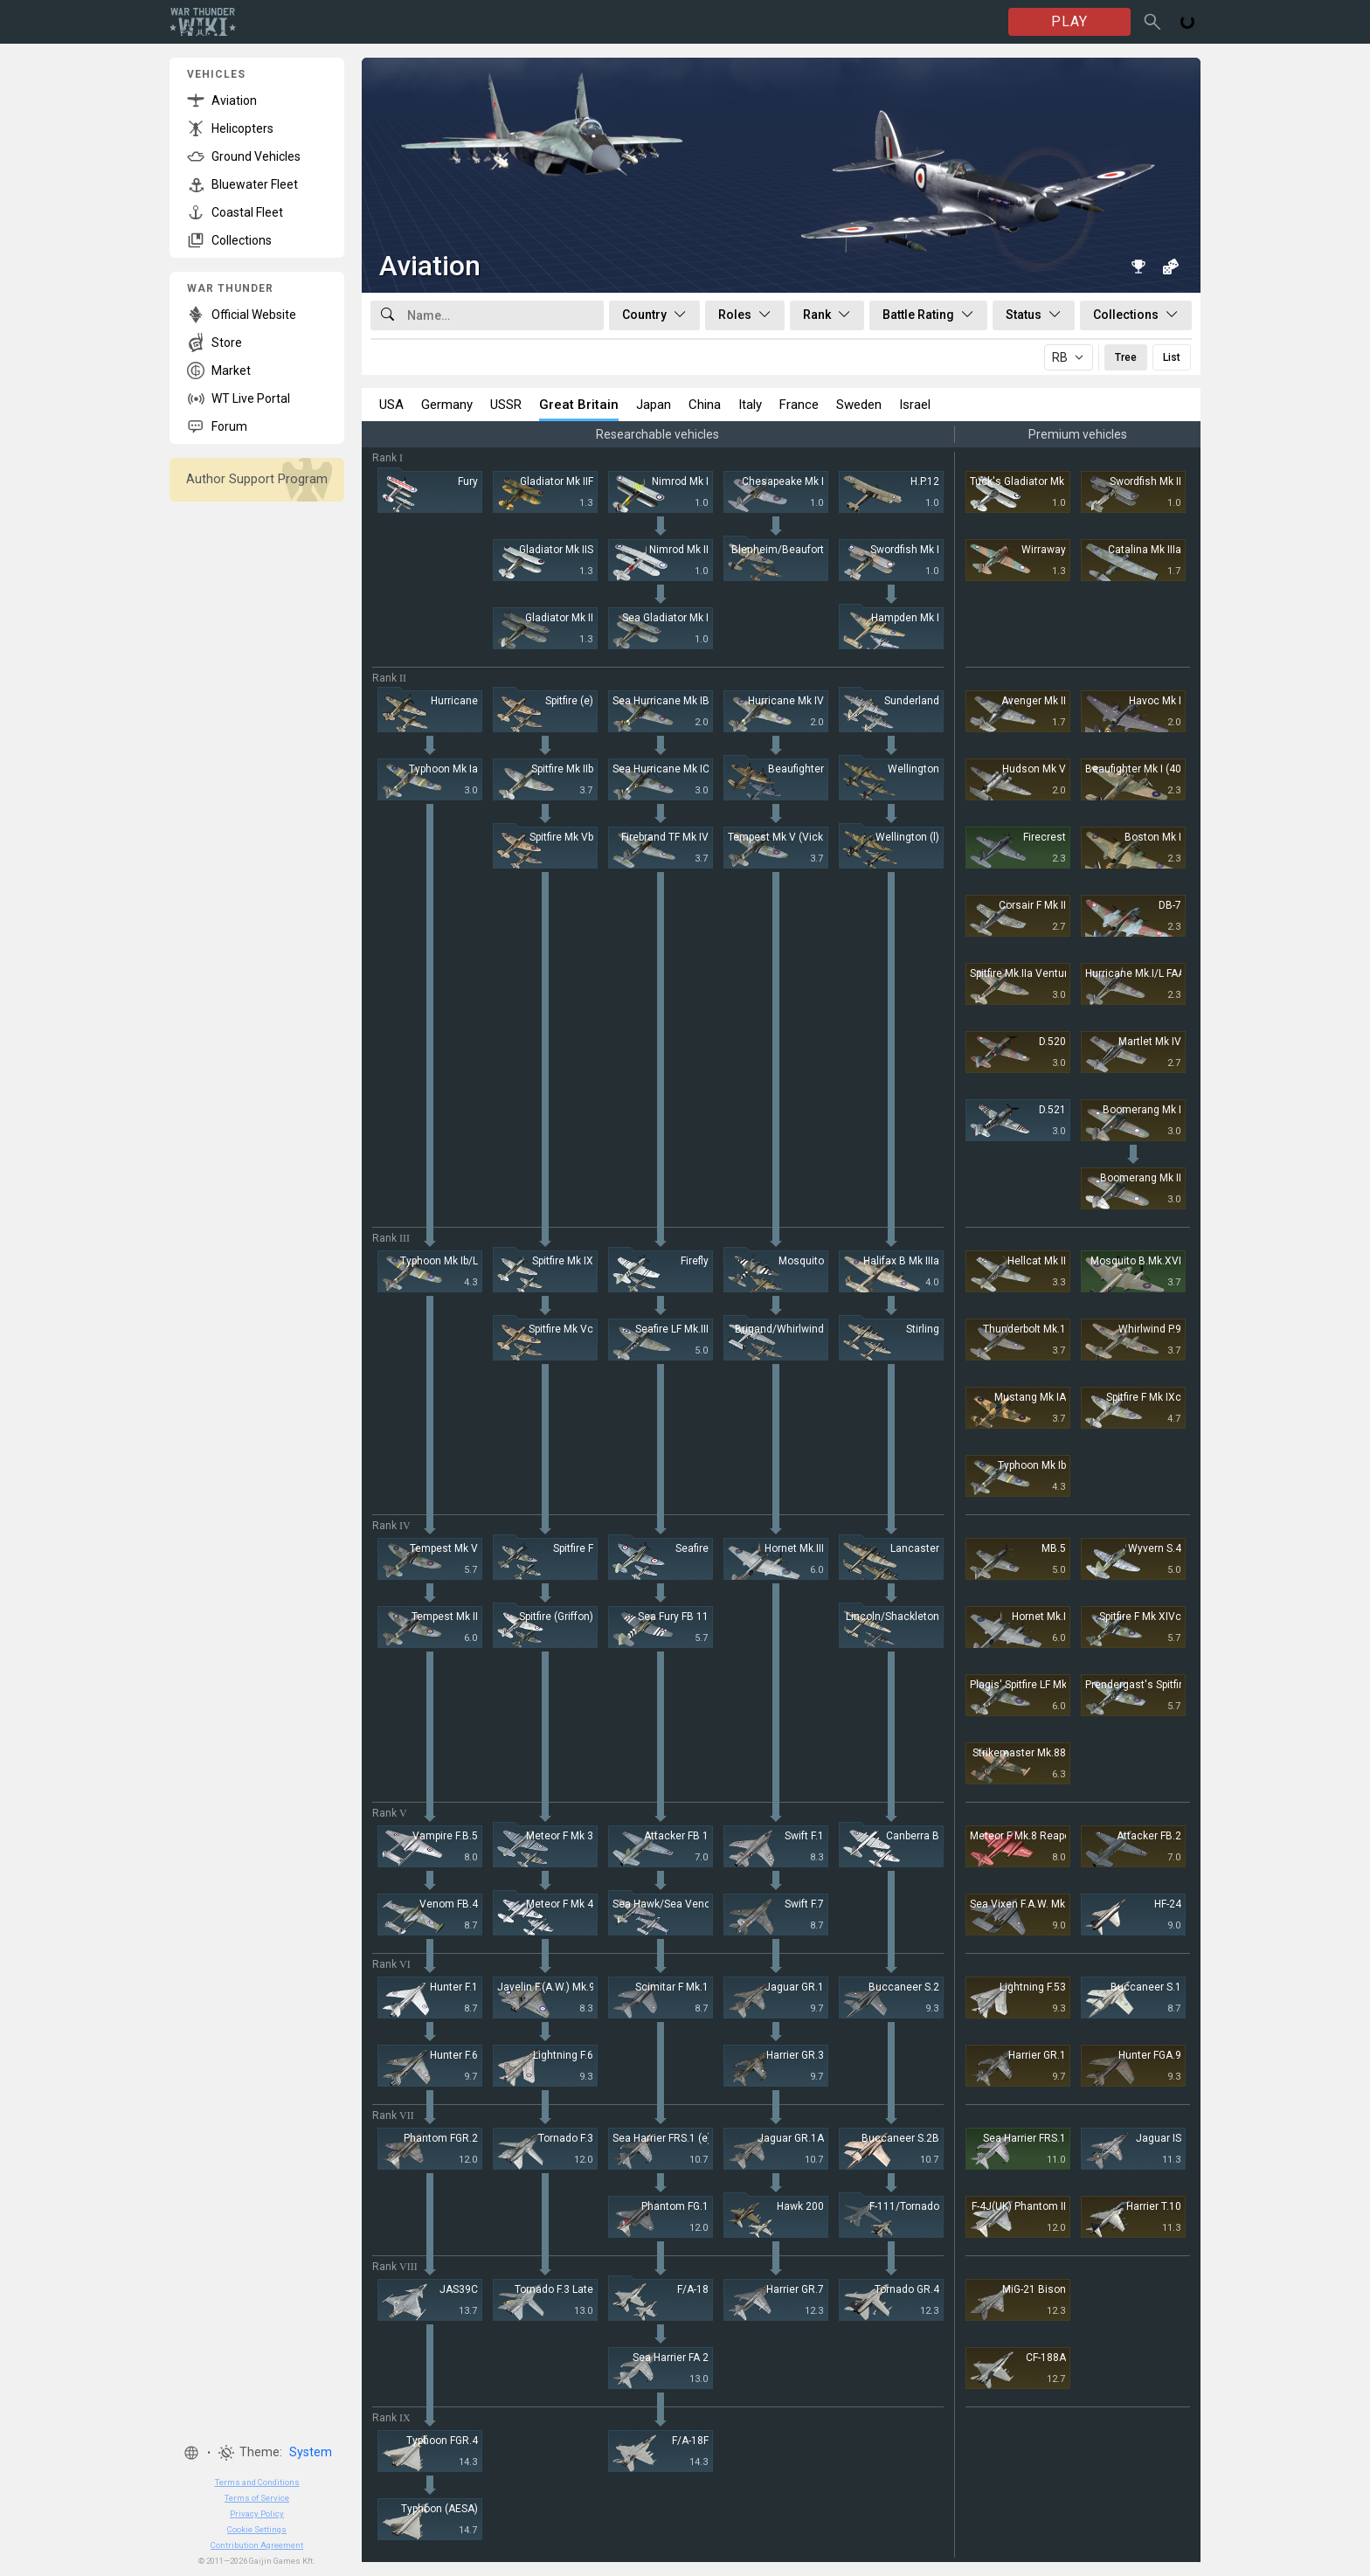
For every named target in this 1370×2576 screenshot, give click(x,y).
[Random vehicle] (1170, 266)
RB (1060, 357)
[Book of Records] (1138, 266)
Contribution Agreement (257, 2545)
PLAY (1069, 21)
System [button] (310, 2452)
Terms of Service (257, 2498)
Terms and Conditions (257, 2482)
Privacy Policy (257, 2513)
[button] (191, 2453)
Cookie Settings (257, 2529)
